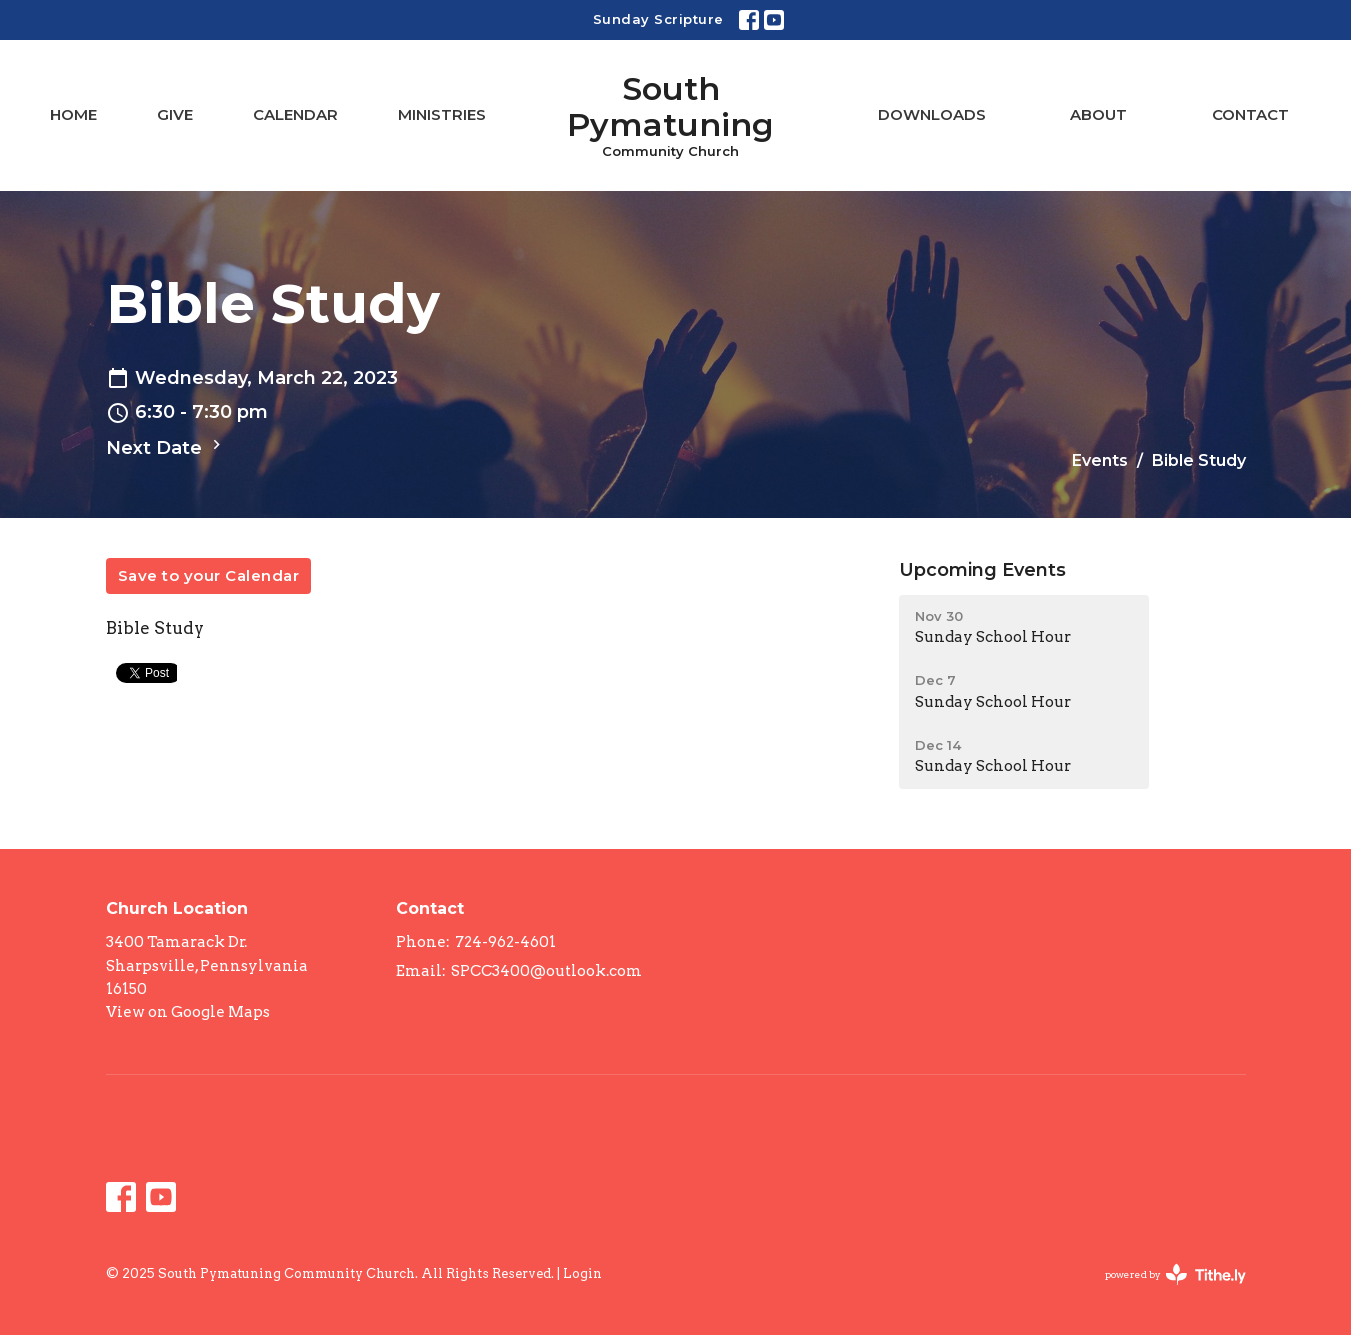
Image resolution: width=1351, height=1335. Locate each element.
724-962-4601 (505, 942)
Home (73, 114)
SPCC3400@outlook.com (546, 971)
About (1098, 114)
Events (1100, 460)
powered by (1175, 1274)
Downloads (932, 114)
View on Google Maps (188, 1012)
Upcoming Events (982, 570)
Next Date (166, 447)
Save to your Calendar (209, 575)
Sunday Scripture (658, 19)
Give (175, 114)
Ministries (442, 114)
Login (582, 1273)
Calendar (295, 114)
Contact (1250, 114)
